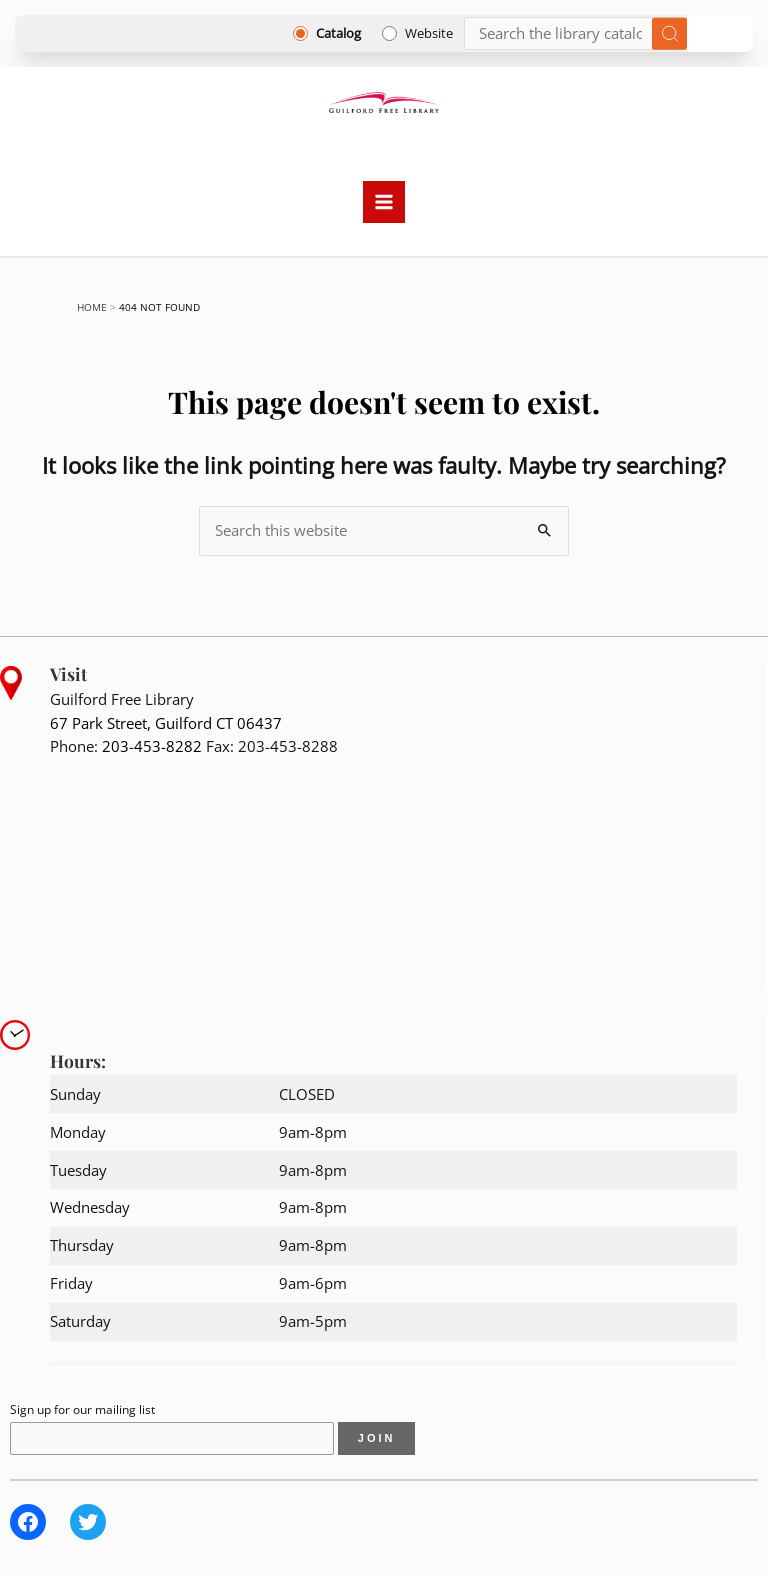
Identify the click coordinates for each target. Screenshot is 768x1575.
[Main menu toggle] (384, 202)
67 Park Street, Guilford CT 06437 (166, 723)
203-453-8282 (152, 746)
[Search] (575, 33)
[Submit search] (669, 33)
